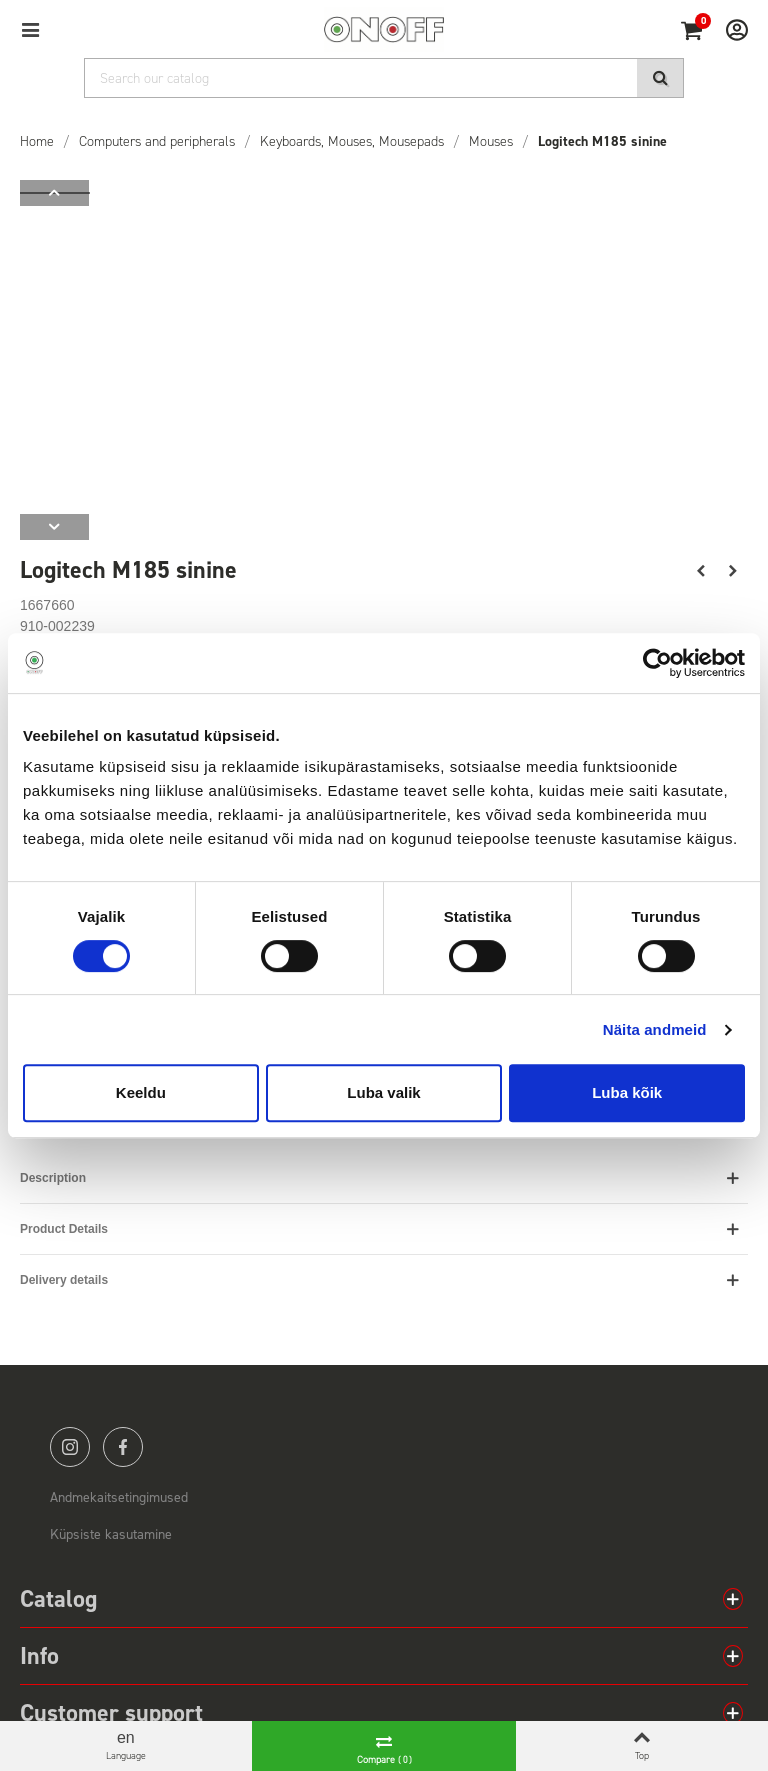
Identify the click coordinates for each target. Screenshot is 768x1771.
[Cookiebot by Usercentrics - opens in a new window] (657, 663)
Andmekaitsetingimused (119, 1497)
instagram (70, 1447)
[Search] (384, 78)
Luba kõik (627, 1092)
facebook (123, 1447)
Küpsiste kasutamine (111, 1534)
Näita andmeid (655, 1029)
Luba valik (383, 1092)
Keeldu (141, 1092)
